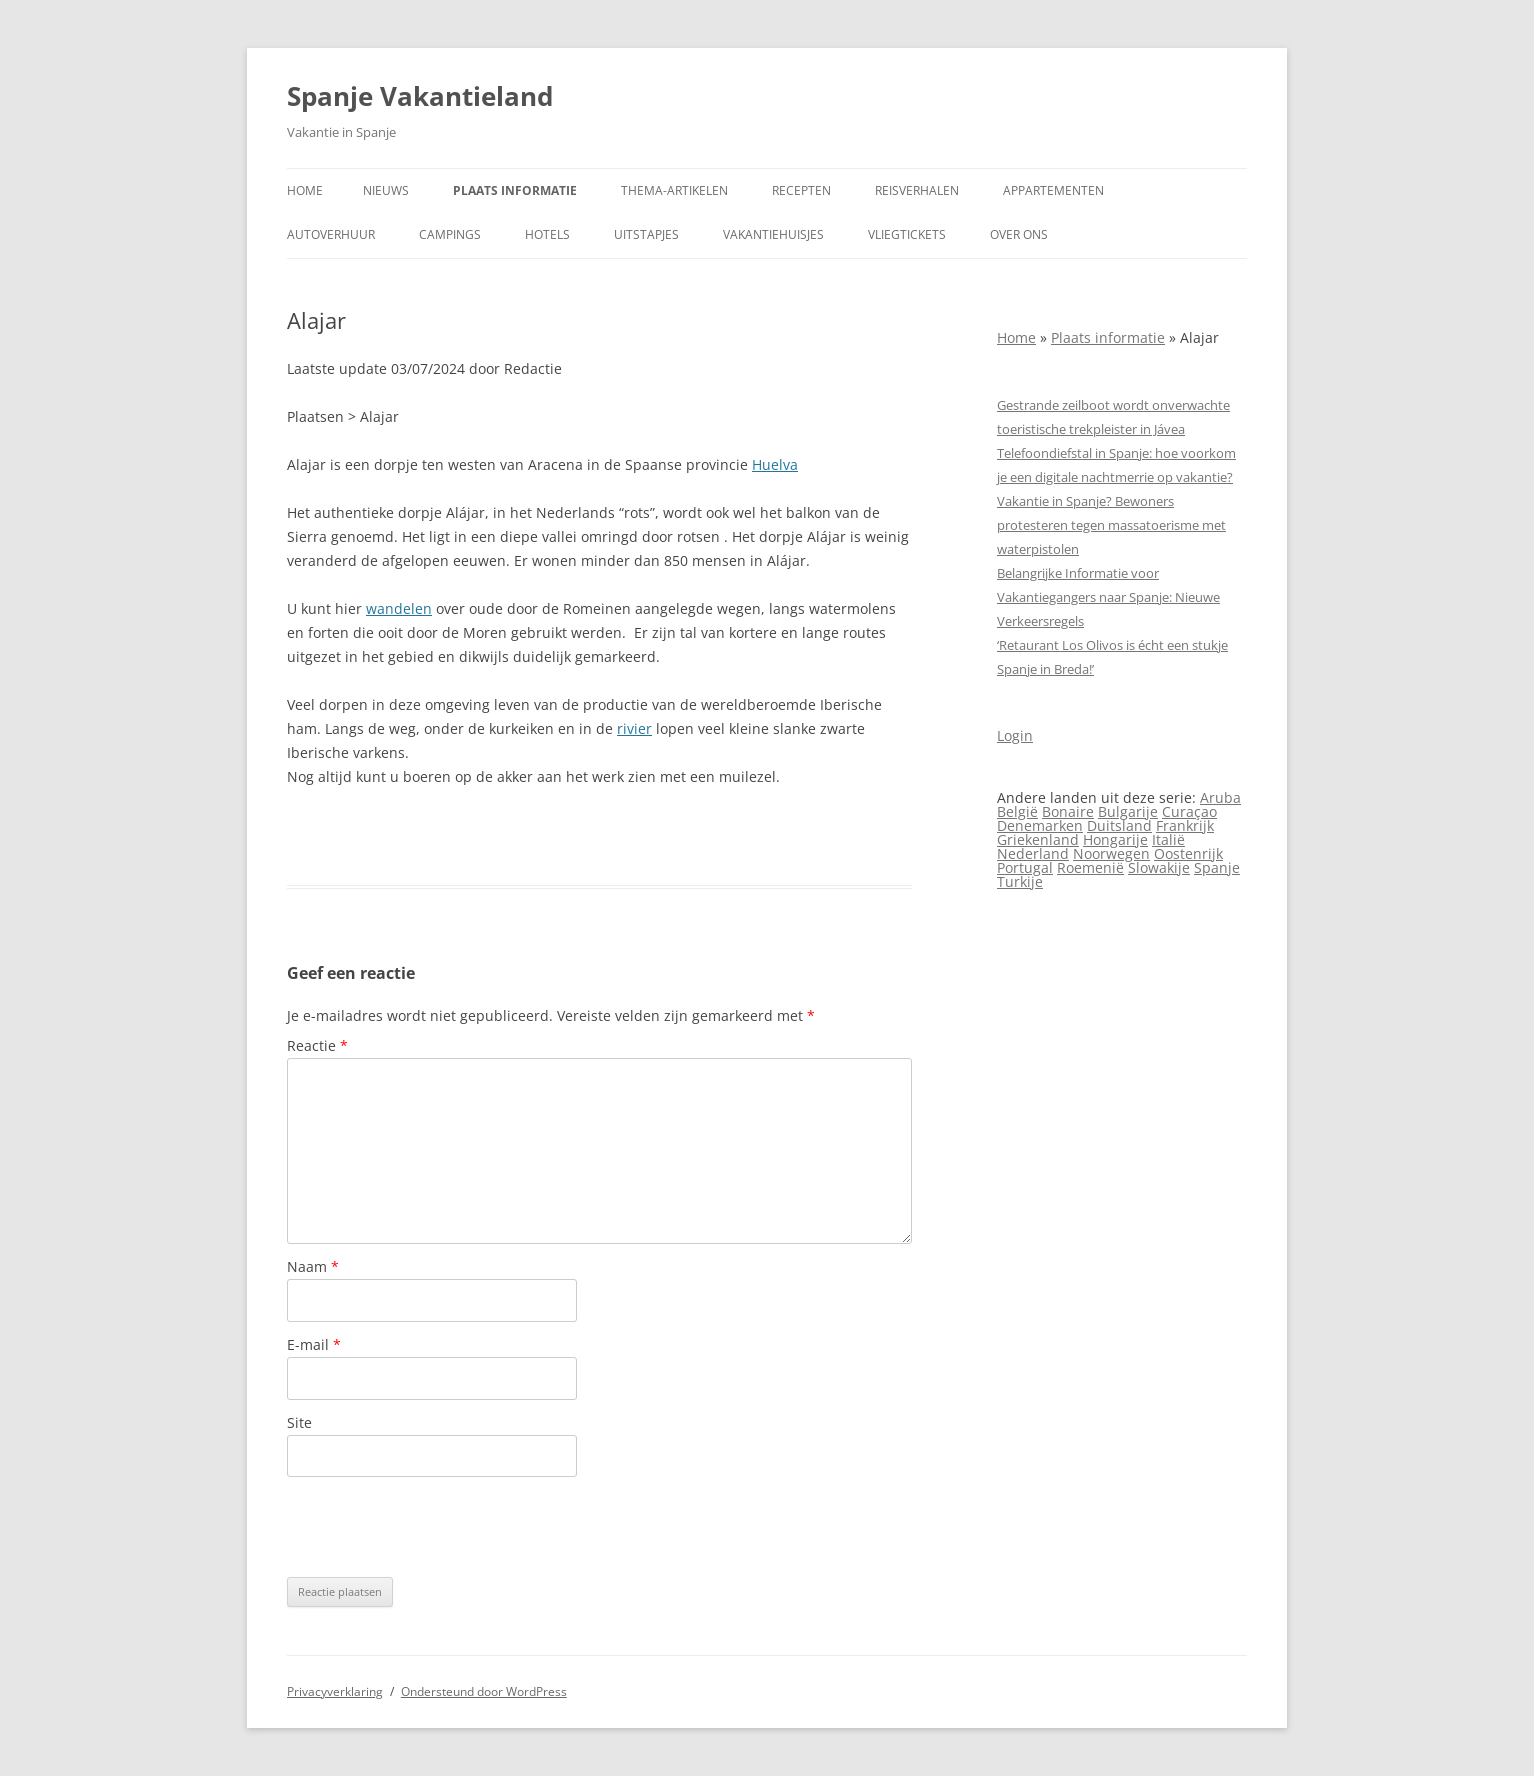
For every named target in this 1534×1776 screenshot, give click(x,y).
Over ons (1019, 234)
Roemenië (1090, 867)
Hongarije (1115, 839)
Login (1015, 735)
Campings (450, 234)
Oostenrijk (1188, 853)
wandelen (399, 608)
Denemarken (1040, 825)
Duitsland (1119, 825)
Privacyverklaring (335, 1691)
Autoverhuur (331, 234)
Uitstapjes (646, 234)
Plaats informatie (515, 190)
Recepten (801, 190)
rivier (634, 728)
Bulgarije (1128, 811)
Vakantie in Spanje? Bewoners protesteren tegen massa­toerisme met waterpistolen (1111, 525)
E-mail (314, 1344)
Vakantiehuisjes (773, 234)
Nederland (1033, 853)
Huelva (775, 464)
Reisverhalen (917, 190)
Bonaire (1068, 811)
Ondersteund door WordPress (484, 1691)
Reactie (317, 1045)
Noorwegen (1111, 853)
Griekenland (1038, 839)
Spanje (1217, 867)
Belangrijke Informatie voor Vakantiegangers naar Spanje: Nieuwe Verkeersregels (1108, 597)
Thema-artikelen (674, 190)
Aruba (1220, 797)
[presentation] (439, 1527)
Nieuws (386, 190)
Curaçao (1189, 811)
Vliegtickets (907, 234)
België (1017, 811)
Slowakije (1159, 867)
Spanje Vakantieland (420, 96)
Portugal (1025, 867)
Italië (1168, 839)
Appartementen (1053, 190)
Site (299, 1422)
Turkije (1020, 881)
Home (305, 190)
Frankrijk (1185, 825)
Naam (313, 1266)
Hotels (547, 234)
